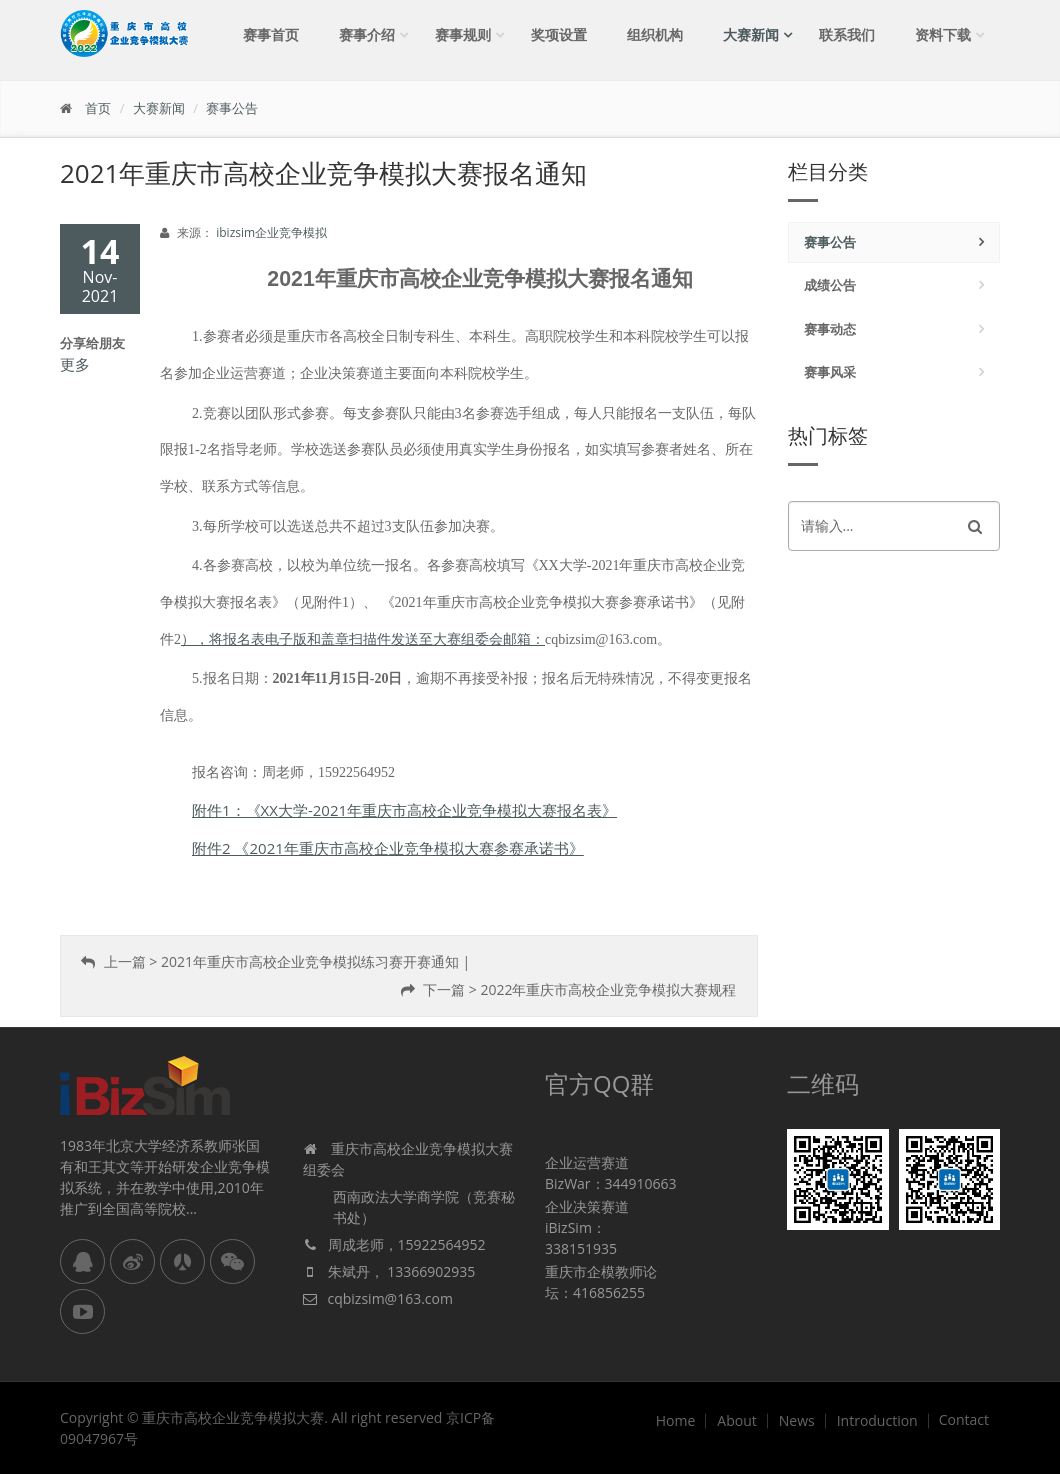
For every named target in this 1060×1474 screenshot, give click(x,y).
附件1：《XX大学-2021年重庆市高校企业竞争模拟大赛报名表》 (404, 810)
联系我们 (847, 34)
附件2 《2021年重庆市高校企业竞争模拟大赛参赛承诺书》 (388, 848)
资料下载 (943, 34)
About (736, 1421)
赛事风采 (830, 372)
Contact (964, 1420)
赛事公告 (232, 108)
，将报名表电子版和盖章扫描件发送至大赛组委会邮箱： (370, 639)
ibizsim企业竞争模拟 (271, 232)
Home (676, 1421)
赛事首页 (271, 34)
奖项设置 (559, 34)
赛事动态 (830, 329)
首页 (98, 108)
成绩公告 (830, 285)
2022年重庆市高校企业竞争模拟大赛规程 (608, 989)
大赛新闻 (751, 34)
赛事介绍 (367, 34)
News (797, 1421)
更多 (75, 364)
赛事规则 (463, 34)
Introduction (877, 1421)
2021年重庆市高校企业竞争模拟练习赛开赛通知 (310, 961)
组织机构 (655, 34)
